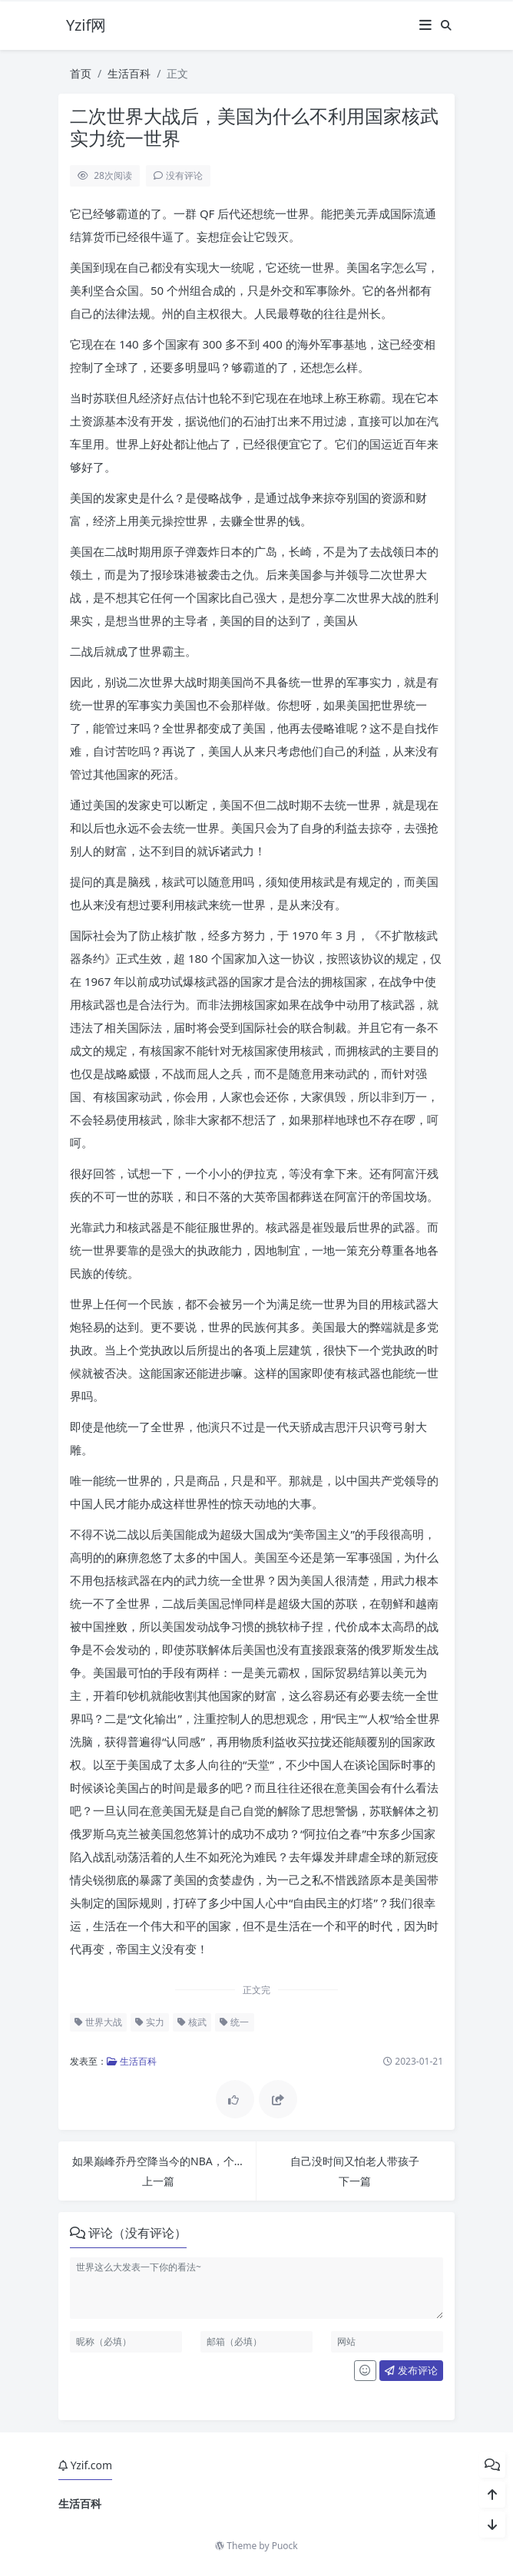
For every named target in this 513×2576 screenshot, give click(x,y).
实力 (149, 2022)
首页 (80, 73)
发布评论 (411, 2370)
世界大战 (98, 2022)
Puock (285, 2545)
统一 (234, 2022)
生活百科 (129, 73)
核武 (192, 2022)
